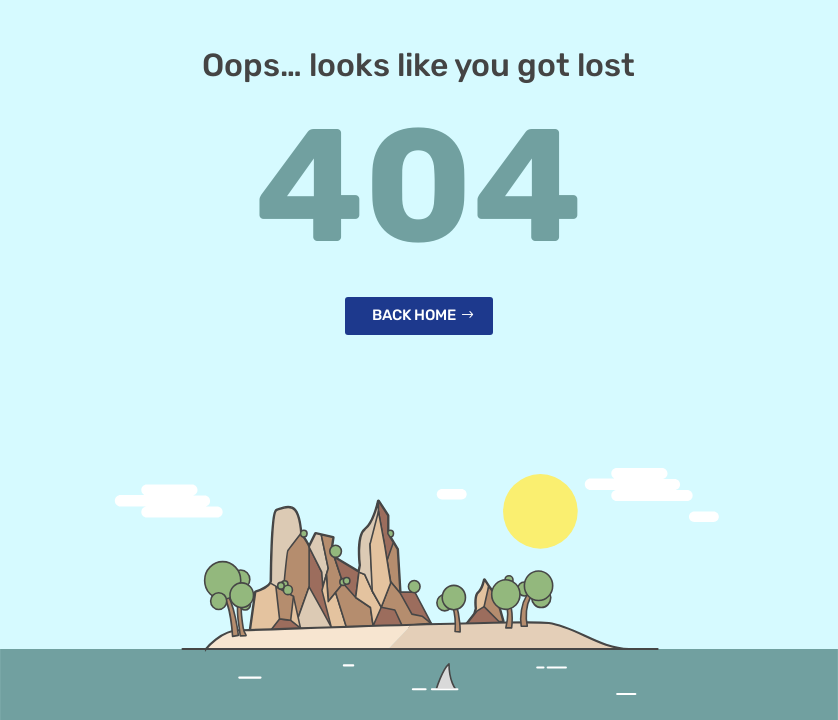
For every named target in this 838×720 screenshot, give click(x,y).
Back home (414, 315)
